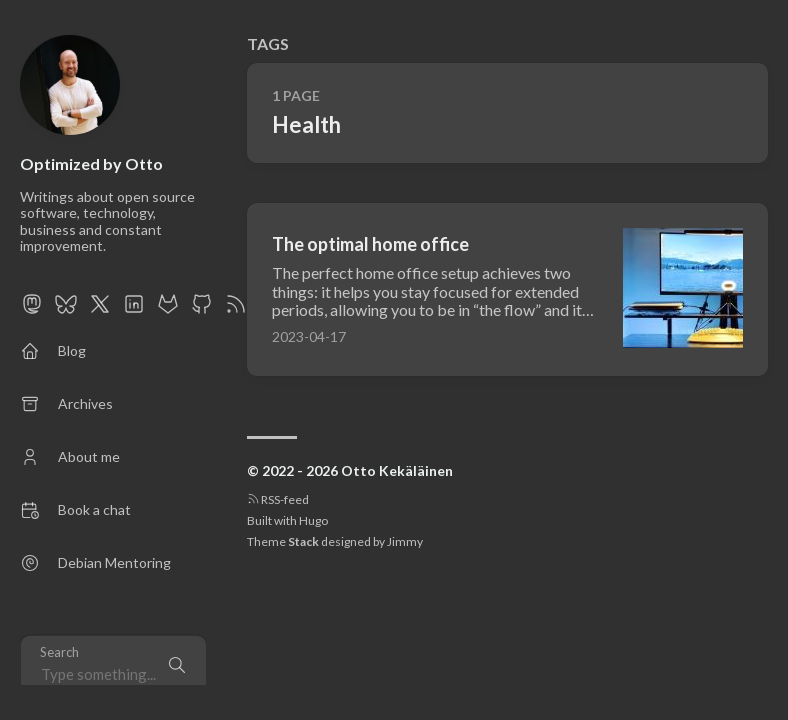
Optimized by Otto (91, 163)
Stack (303, 541)
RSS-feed (278, 499)
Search (59, 652)
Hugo (313, 520)
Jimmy (405, 541)
